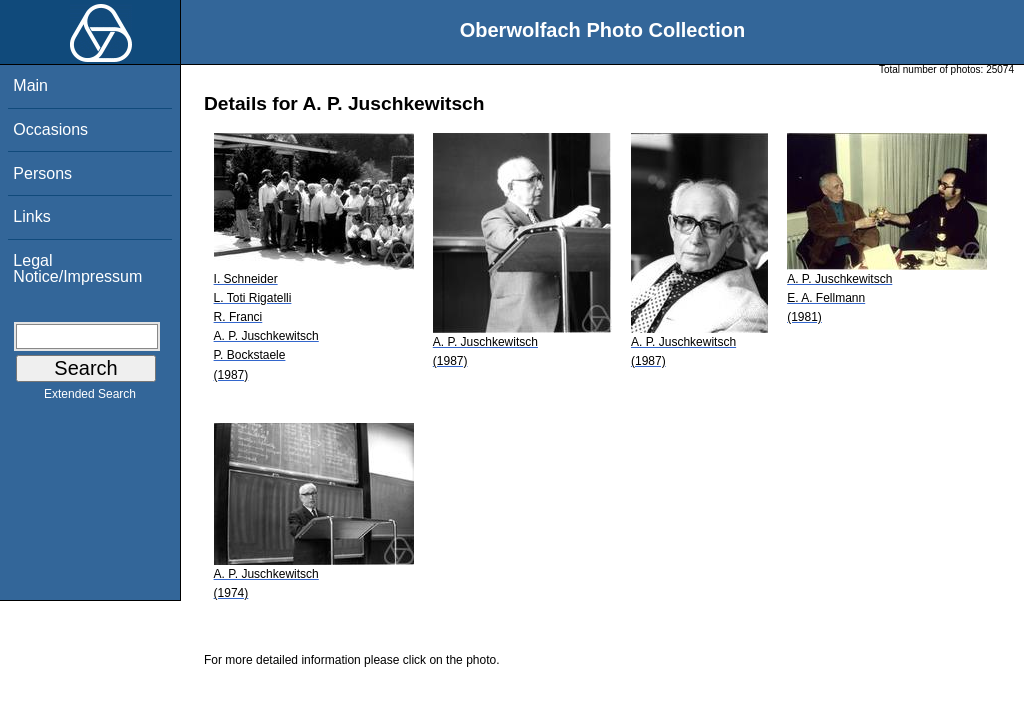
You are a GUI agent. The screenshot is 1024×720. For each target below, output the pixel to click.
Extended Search (90, 398)
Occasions (50, 129)
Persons (42, 173)
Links (31, 216)
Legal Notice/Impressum (77, 268)
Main (30, 85)
